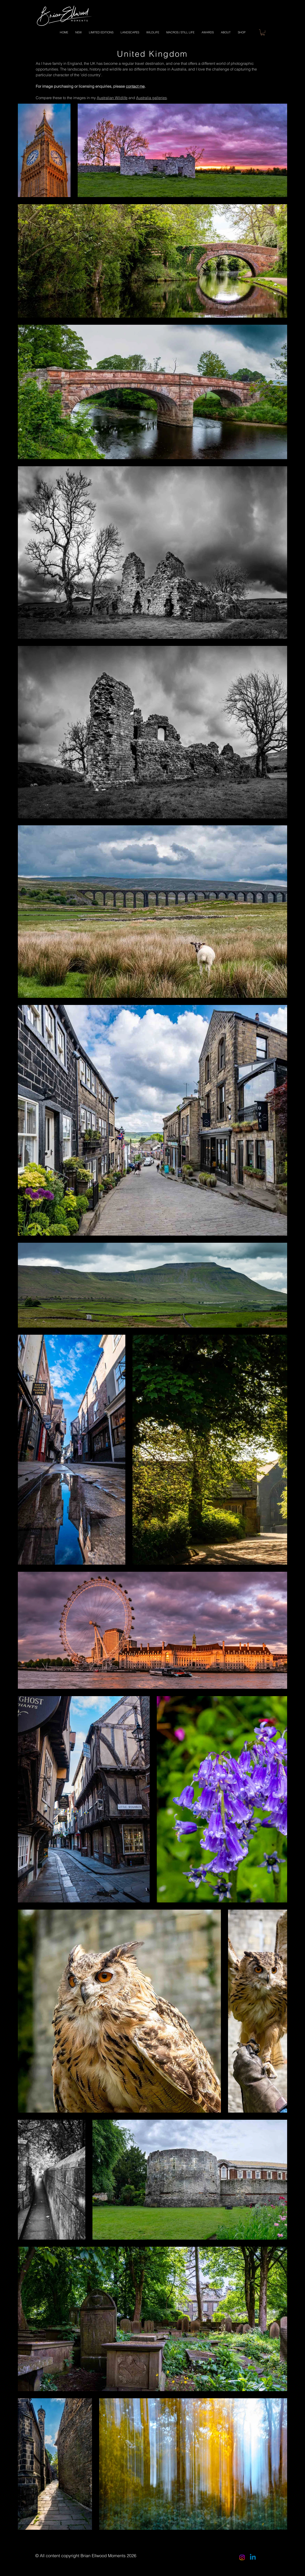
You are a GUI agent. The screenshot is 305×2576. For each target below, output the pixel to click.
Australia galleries (151, 97)
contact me (135, 86)
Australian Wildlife (112, 97)
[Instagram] (242, 2557)
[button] (101, 32)
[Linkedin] (252, 2557)
